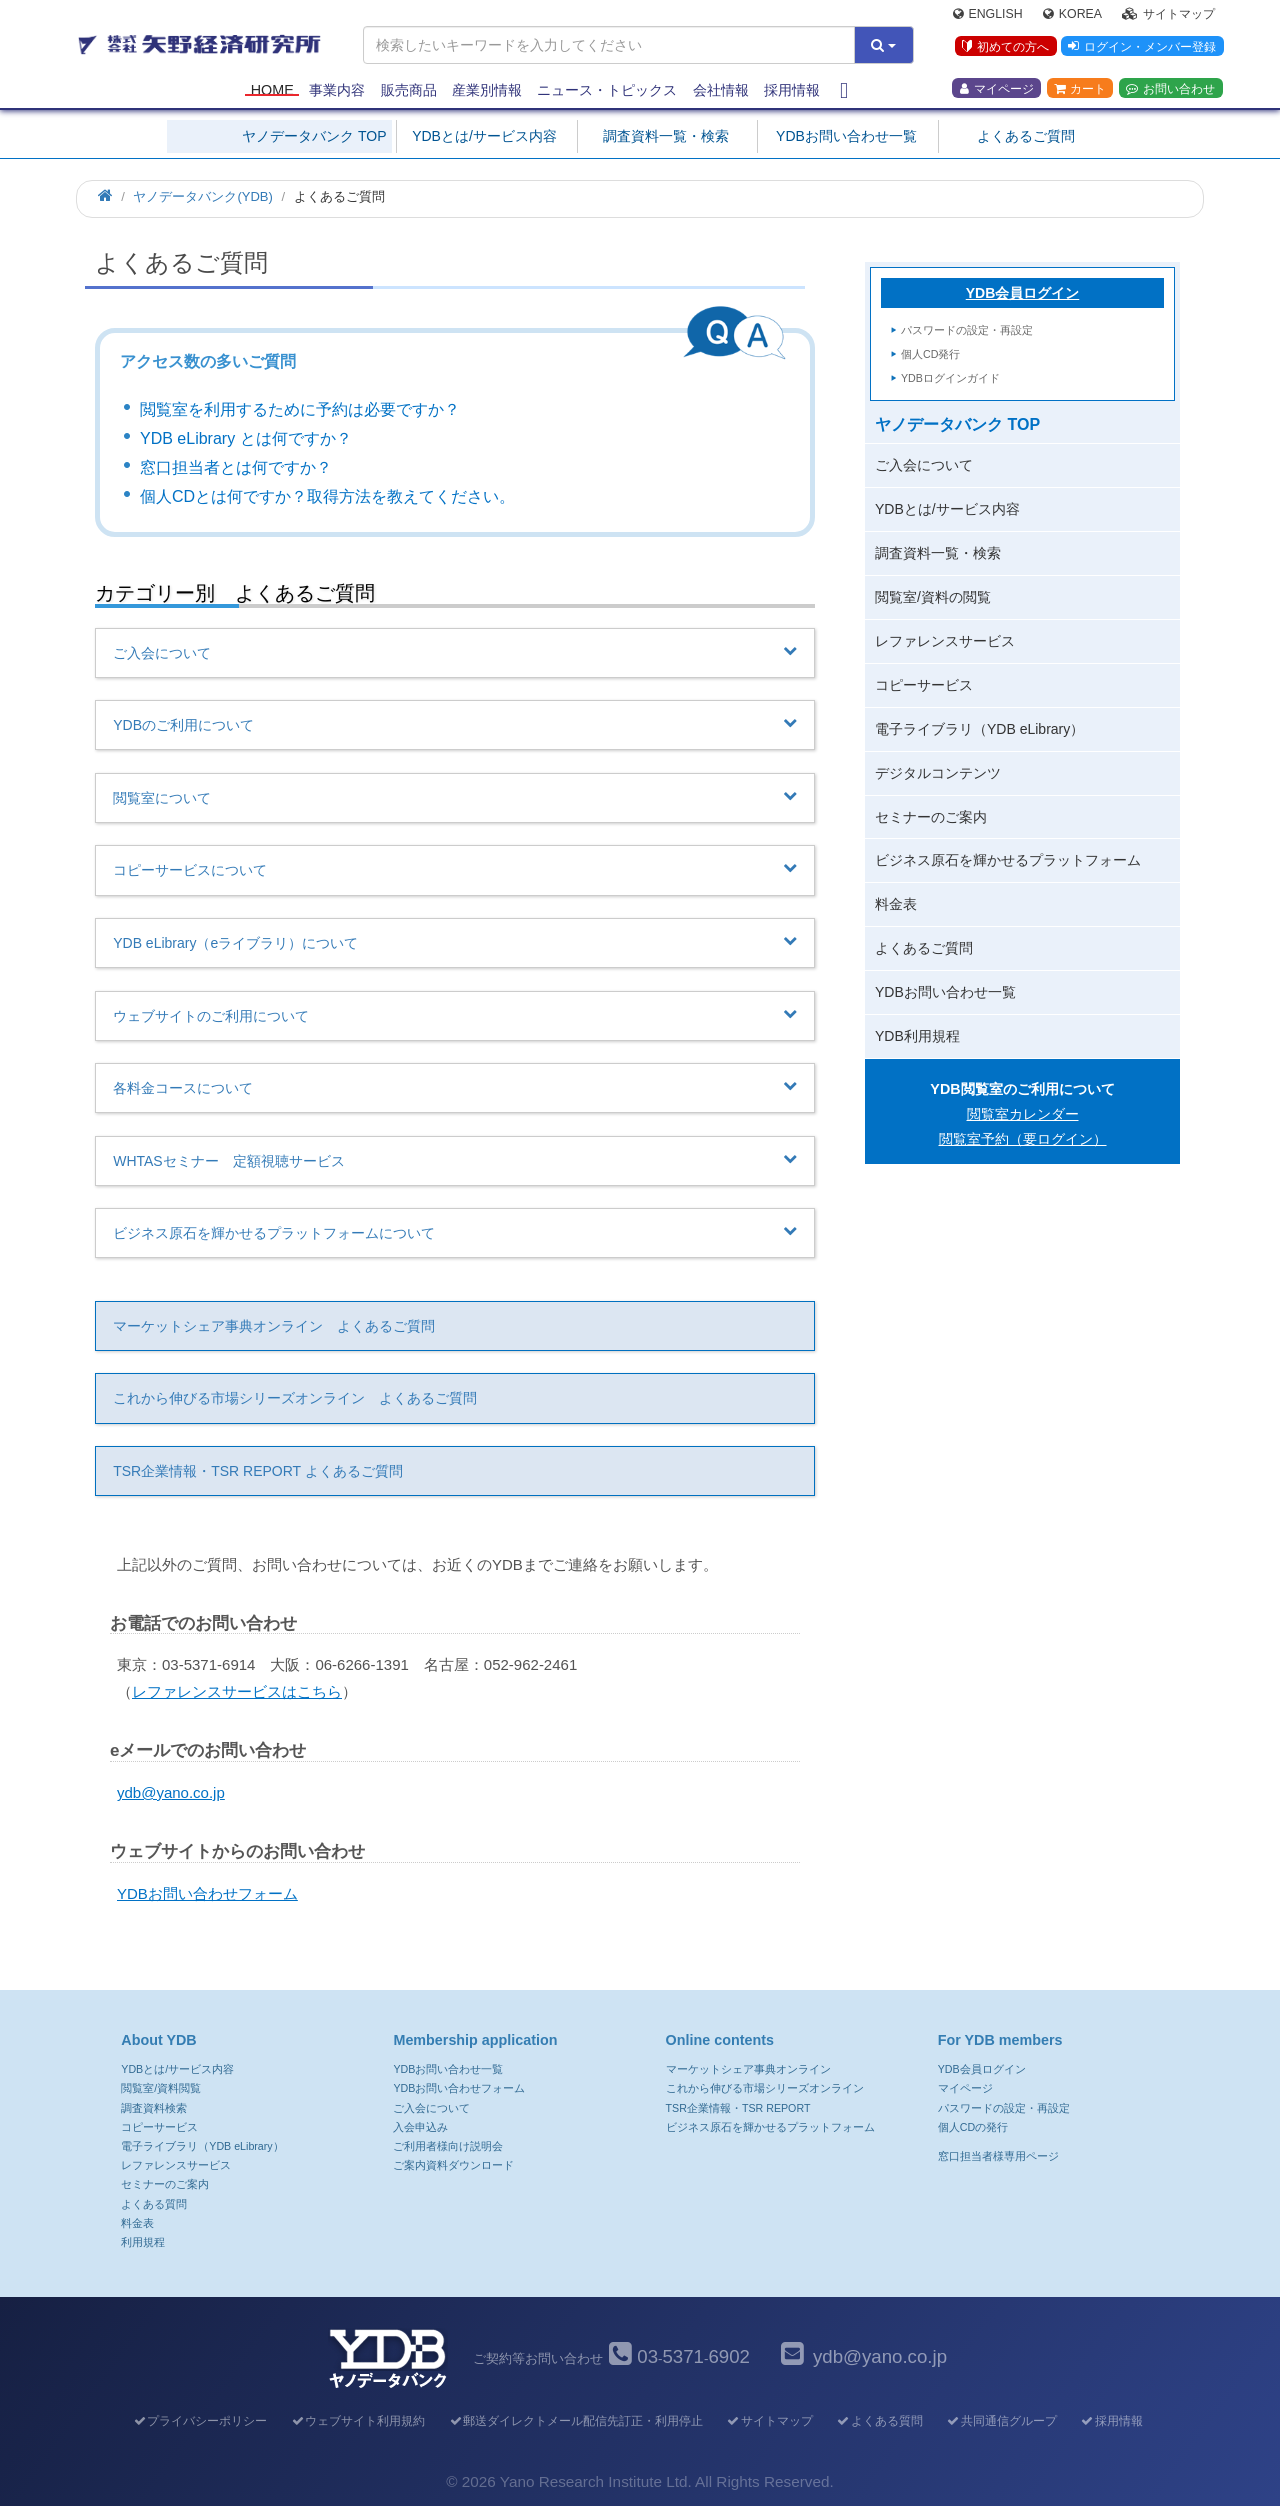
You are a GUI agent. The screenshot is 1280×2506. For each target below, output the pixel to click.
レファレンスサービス (945, 641)
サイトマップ (1168, 16)
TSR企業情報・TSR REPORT (738, 2108)
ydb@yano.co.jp (171, 1792)
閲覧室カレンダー (1023, 1114)
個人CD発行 (930, 354)
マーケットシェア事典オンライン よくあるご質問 (274, 1326)
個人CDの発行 (973, 2127)
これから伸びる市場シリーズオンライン (765, 2088)
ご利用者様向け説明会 (448, 2146)
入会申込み (420, 2127)
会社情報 (721, 92)
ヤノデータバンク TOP (314, 136)
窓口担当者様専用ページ (998, 2156)
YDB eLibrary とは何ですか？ (246, 438)
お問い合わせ (1170, 91)
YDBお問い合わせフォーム (207, 1893)
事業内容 (337, 92)
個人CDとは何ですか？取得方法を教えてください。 (327, 496)
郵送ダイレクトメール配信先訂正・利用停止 (575, 2421)
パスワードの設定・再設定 (967, 330)
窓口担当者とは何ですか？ (236, 467)
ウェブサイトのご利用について (455, 1015)
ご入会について (455, 652)
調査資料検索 (154, 2108)
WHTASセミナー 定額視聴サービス (455, 1160)
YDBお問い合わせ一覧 (846, 136)
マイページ (997, 91)
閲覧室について (455, 797)
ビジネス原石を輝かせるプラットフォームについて (455, 1232)
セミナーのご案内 (931, 817)
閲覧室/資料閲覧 (161, 2088)
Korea (1072, 16)
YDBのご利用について (455, 724)
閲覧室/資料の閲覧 (933, 597)
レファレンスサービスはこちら (237, 1691)
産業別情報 (487, 92)
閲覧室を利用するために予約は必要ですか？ (300, 409)
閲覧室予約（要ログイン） (1023, 1139)
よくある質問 (154, 2204)
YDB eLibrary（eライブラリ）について (455, 942)
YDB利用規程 (917, 1036)
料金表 (896, 904)
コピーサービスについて (455, 869)
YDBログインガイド (950, 378)
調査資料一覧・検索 (666, 136)
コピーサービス (924, 685)
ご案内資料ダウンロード (453, 2165)
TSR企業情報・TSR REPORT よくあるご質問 (258, 1471)
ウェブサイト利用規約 (357, 2421)
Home (272, 92)
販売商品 (409, 92)
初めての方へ (1003, 49)
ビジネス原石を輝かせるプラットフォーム (1008, 860)
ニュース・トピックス (607, 92)
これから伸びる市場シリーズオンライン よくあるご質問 (295, 1398)
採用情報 (792, 92)
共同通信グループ (1001, 2421)
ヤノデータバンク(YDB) (202, 196)
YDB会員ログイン (1023, 293)
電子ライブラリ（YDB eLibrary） (979, 729)
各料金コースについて (455, 1087)
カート (1080, 91)
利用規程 (143, 2242)
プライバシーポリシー (199, 2421)
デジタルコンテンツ (938, 773)
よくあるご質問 (1026, 136)
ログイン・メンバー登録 (1141, 49)
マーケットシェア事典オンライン (748, 2069)
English (988, 16)
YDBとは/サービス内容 (484, 136)
